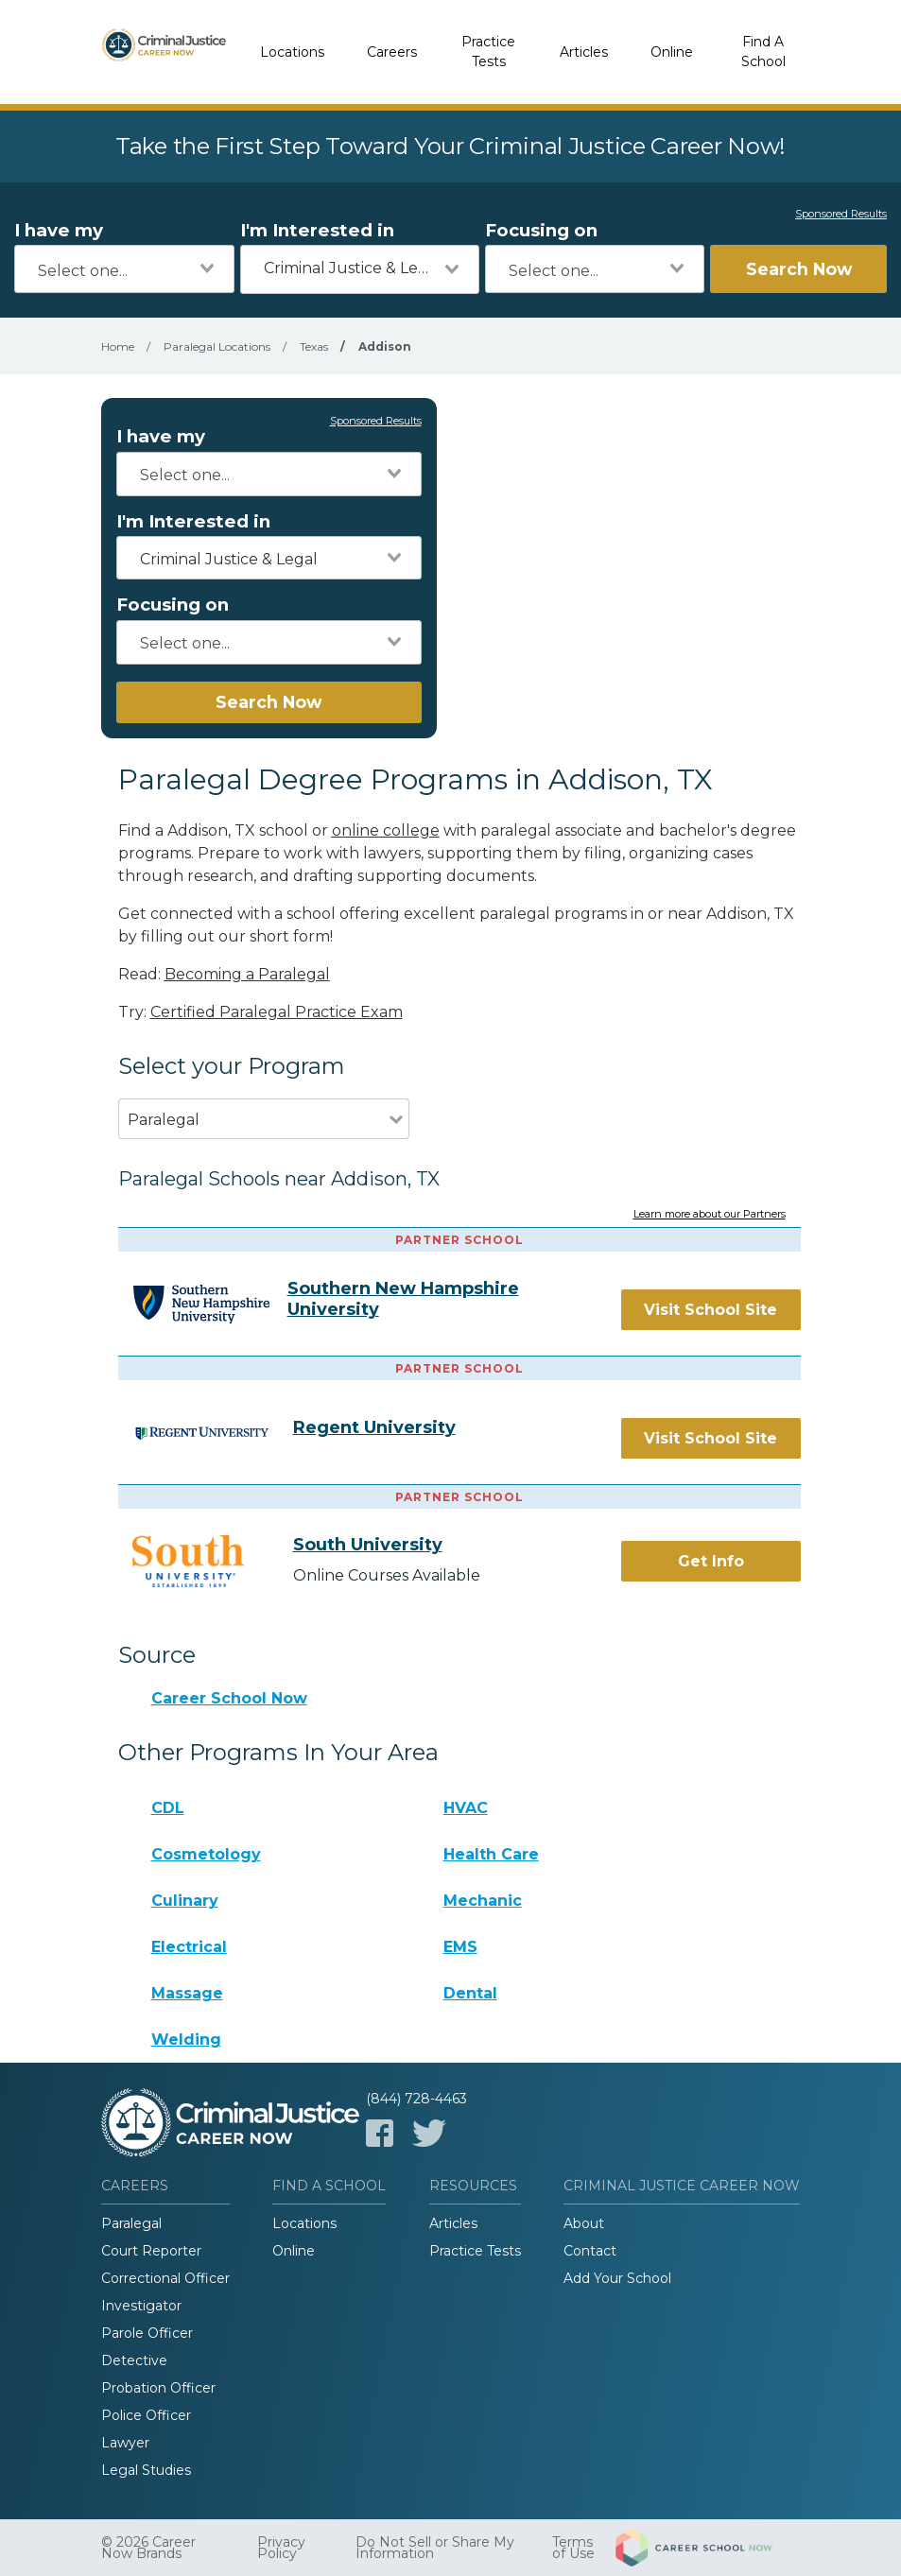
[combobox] (124, 269)
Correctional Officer (165, 2278)
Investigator (141, 2305)
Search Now (799, 269)
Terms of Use (573, 2547)
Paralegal (131, 2223)
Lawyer (125, 2442)
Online (671, 52)
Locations (292, 52)
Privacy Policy (281, 2547)
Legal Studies (146, 2470)
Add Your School (617, 2278)
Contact (589, 2250)
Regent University (374, 1427)
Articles (584, 52)
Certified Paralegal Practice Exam (276, 1012)
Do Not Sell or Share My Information (434, 2547)
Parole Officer (147, 2333)
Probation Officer (158, 2387)
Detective (134, 2360)
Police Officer (146, 2415)
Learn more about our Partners (709, 1214)
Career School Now (229, 1698)
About (583, 2223)
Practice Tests (488, 51)
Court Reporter (151, 2250)
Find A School (763, 51)
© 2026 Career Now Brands (148, 2547)
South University (367, 1544)
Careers (392, 52)
